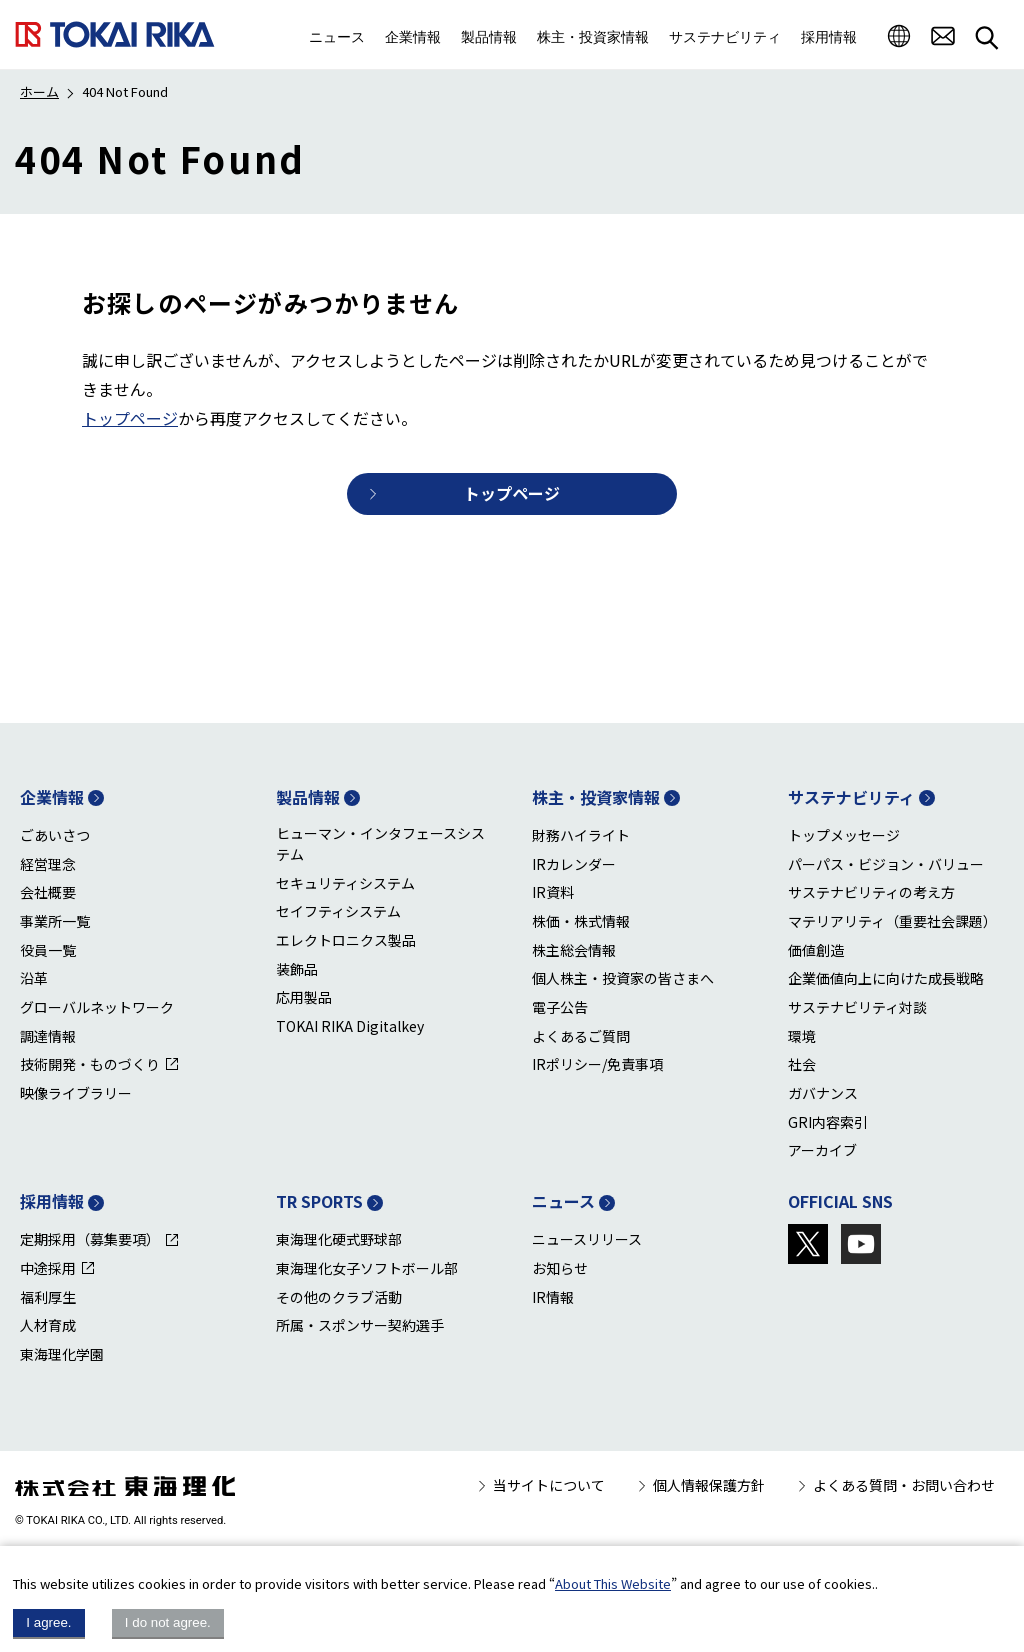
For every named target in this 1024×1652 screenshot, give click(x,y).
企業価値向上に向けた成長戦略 (886, 978)
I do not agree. (168, 1622)
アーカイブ (822, 1150)
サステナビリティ (851, 797)
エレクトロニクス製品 (346, 940)
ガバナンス (823, 1093)
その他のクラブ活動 (339, 1297)
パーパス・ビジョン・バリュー (886, 864)
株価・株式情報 (581, 921)
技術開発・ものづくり (90, 1064)
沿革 (34, 978)
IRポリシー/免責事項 (597, 1064)
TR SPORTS (319, 1201)
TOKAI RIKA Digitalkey (350, 1026)
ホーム (39, 91)
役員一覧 (48, 950)
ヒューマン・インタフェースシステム (380, 843)
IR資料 (553, 892)
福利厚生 (48, 1297)
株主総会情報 (574, 950)
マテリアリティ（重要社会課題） (892, 921)
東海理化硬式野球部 (339, 1239)
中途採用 (48, 1268)
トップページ (130, 418)
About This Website (613, 1583)
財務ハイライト (581, 835)
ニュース (563, 1201)
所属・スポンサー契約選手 (360, 1325)
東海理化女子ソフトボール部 (367, 1268)
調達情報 (48, 1036)
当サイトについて (549, 1485)
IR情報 (553, 1297)
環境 (802, 1036)
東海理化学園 (62, 1354)
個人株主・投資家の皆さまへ (623, 978)
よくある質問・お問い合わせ (904, 1485)
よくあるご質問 (581, 1036)
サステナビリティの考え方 (871, 892)
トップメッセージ (844, 835)
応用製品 (304, 997)
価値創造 (816, 950)
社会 (802, 1064)
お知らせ (560, 1268)
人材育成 (48, 1325)
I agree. (48, 1622)
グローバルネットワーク (97, 1007)
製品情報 (308, 797)
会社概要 (48, 892)
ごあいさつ (55, 835)
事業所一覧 (55, 921)
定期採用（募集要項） (90, 1239)
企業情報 (52, 797)
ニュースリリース (587, 1239)
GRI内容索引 (828, 1122)
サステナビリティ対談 (857, 1007)
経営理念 (48, 864)
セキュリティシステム (345, 883)
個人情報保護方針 (709, 1485)
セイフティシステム (338, 911)
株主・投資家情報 (596, 797)
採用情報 (52, 1201)
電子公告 (560, 1007)
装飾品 (297, 969)
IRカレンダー (574, 864)
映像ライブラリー (76, 1093)
